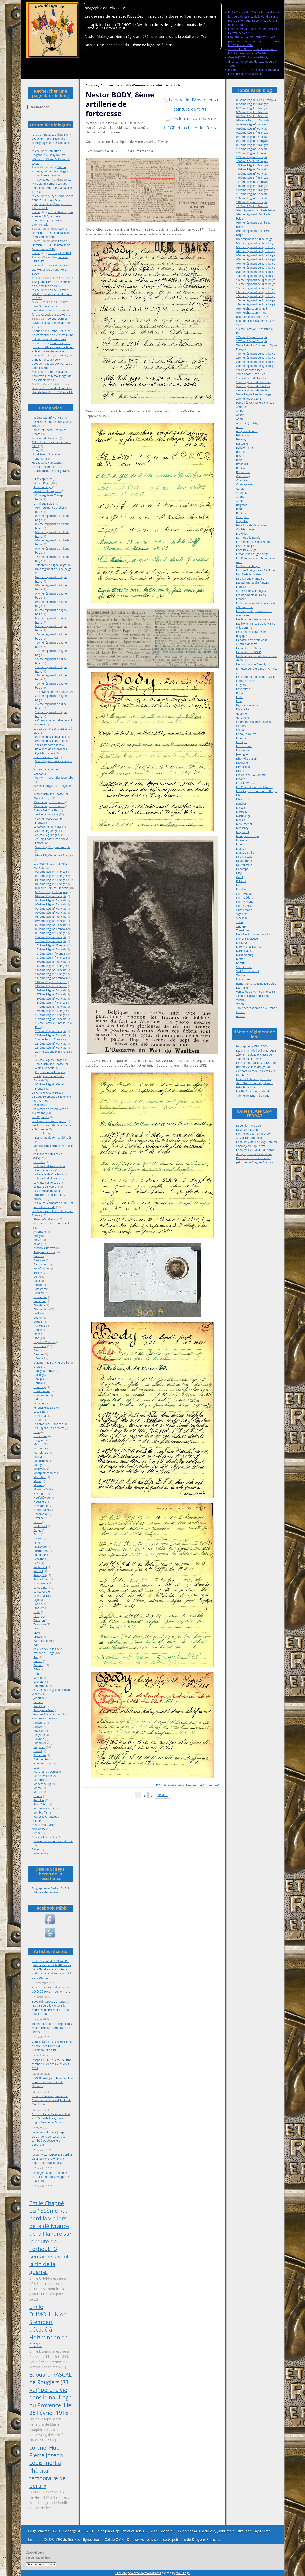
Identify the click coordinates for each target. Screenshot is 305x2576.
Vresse (38, 1636)
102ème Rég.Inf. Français (51, 945)
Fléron (38, 1669)
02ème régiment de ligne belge (255, 243)
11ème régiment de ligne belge (255, 280)
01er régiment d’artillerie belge (255, 210)
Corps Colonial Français (50, 1072)
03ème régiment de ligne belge (255, 247)
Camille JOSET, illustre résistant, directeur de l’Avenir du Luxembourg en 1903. (253, 61)
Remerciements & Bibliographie (256, 983)
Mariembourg (42, 1784)
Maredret (40, 1780)
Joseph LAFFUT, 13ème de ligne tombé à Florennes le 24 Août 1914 (52, 2064)
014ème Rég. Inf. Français (51, 884)
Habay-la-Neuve (44, 1371)
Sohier (38, 1604)
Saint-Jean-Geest (44, 1710)
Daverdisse (41, 1326)
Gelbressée (41, 1759)
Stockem (39, 1608)
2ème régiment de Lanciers (253, 382)
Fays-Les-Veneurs (45, 1342)
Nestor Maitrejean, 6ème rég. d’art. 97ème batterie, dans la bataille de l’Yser (146, 36)
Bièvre (38, 1276)
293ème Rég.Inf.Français (49, 806)
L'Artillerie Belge (44, 503)
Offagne (39, 1518)
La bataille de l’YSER (248, 652)
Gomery (241, 726)
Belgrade (39, 1735)
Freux (37, 1350)
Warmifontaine (43, 1641)
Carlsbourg (40, 1301)
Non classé (39, 1829)
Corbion (39, 1313)
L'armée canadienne (45, 769)
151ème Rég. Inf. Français (51, 1015)
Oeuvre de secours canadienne (53, 1841)
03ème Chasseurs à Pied (50, 736)
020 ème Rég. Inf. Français (51, 888)
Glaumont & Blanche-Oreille (51, 1362)
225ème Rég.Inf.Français (50, 1035)
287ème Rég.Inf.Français (50, 1047)
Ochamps (40, 1514)
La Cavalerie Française (48, 826)
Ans (36, 1657)
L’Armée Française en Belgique (255, 570)
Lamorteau (40, 1416)
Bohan (38, 1285)
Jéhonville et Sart (44, 1407)
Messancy (242, 828)
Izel (36, 1399)
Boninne (39, 1739)
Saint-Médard (42, 1583)
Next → (162, 1795)
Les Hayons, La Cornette (49, 1428)
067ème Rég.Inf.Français (50, 916)
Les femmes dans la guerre (49, 1121)
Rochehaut (40, 1567)
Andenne (39, 1722)
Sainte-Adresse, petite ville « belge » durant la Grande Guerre (50, 171)
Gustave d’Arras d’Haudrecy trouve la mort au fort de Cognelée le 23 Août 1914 (53, 310)
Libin (37, 1432)
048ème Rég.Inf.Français (50, 900)
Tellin (37, 1612)
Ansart (38, 1240)
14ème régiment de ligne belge (255, 292)
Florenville (40, 1346)
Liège (37, 1673)
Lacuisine (40, 1411)
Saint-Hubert (42, 1579)
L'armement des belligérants (52, 471)
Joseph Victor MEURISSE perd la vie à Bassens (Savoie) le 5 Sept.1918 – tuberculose (52, 2159)
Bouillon (39, 1293)
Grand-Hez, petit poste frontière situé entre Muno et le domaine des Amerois (53, 335)
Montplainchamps (45, 1473)
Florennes (40, 1755)
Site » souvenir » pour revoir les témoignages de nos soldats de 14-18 (51, 376)
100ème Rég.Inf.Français (50, 937)
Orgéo (38, 1530)
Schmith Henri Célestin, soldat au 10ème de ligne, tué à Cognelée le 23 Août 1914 (51, 2118)
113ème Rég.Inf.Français (47, 417)
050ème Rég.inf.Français (50, 904)
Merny (38, 1465)
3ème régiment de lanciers (253, 386)
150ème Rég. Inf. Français (51, 1011)
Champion (40, 1743)
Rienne (36, 1833)
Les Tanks (40, 1133)
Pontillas (39, 1800)
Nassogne (40, 1493)
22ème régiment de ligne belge (255, 357)
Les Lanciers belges (46, 757)
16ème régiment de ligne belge (255, 300)
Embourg (39, 1665)
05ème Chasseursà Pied (50, 741)
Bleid (37, 1281)
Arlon (37, 1244)
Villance (241, 1000)
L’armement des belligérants (254, 541)
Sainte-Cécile (42, 1591)
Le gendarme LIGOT (248, 1125)
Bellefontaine (42, 1268)
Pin (36, 1542)
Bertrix (38, 1272)
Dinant (38, 1751)
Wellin (37, 1645)
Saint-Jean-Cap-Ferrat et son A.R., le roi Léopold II (135, 2531)
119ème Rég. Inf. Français (51, 986)
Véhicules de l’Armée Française (255, 991)
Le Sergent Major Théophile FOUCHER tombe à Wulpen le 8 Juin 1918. (51, 2177)
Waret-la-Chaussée (45, 1816)
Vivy (36, 1632)
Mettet (38, 1792)
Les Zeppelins (44, 479)
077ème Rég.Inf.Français (50, 925)
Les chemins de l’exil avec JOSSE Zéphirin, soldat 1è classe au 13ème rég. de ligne (150, 16)
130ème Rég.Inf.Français (50, 998)
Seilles (36, 1849)
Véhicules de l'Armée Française (53, 1146)
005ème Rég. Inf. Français (51, 871)
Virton (37, 1628)
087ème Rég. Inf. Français (51, 933)
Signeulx (39, 1600)
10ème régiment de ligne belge (255, 276)
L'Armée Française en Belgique (51, 786)
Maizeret (241, 942)
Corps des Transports (47, 491)
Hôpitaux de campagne (46, 462)
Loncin (38, 1677)
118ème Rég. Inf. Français (51, 982)
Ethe (36, 1338)
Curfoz (38, 1321)
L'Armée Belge (41, 483)
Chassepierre (42, 1309)
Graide (38, 1366)
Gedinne (241, 713)
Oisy (239, 873)
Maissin (38, 1444)
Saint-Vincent (42, 1587)
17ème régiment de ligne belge (255, 304)
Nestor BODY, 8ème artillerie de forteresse (120, 104)
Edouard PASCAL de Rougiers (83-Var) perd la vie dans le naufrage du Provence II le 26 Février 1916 (254, 41)
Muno (37, 1481)
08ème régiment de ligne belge (255, 267)
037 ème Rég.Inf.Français (51, 892)
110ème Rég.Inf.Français (50, 961)
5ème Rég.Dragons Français (52, 847)
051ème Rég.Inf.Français (50, 908)
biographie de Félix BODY (105, 7)
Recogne (39, 1559)
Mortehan (40, 1477)
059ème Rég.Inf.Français (50, 912)
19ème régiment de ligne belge (255, 353)
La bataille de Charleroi (48, 1174)
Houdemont (41, 1395)
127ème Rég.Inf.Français (50, 994)
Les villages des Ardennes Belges (52, 1223)
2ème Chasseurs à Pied (251, 374)
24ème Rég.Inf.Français (50, 1039)
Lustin (37, 1767)
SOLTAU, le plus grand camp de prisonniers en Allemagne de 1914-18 (52, 282)
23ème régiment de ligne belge (255, 361)
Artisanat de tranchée (46, 438)
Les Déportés (40, 1117)
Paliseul (38, 1538)
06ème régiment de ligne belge (255, 259)
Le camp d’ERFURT (59, 253)
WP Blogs (183, 2573)
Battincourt (41, 1264)
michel (36, 151)
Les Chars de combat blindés (53, 1137)
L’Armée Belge (245, 546)
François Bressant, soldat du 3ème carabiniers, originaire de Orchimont (51, 2100)
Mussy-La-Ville (43, 1489)
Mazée (38, 1788)
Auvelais (39, 1731)
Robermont (41, 1686)
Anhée (38, 1726)
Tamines (241, 975)
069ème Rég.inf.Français (50, 921)
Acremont (40, 1231)
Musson (39, 1485)
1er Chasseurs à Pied (48, 745)
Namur (38, 1796)
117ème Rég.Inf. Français (51, 978)
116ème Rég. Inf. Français (51, 974)
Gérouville (40, 1358)
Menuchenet (42, 1461)
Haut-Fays (40, 1387)
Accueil (240, 1016)
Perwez (38, 1702)
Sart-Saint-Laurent (45, 1808)
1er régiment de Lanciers (252, 378)
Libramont (40, 1436)
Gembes (39, 1354)
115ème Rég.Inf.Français (50, 970)
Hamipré (39, 1379)
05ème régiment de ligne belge (255, 255)
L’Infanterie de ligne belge (252, 554)
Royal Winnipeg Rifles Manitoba (54, 777)
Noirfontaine (42, 1510)
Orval (37, 1534)
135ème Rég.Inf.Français (49, 802)
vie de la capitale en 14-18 (252, 996)
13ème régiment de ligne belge (255, 288)
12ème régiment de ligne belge (255, 284)
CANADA (39, 773)
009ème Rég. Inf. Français (252, 112)
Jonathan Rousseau (44, 134)
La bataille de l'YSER (46, 1178)
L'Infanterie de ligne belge (50, 565)
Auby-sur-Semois (44, 1252)
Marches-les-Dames (46, 1771)
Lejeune (37, 331)
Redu (37, 1563)
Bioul (239, 509)
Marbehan (40, 1448)
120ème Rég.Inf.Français (50, 990)
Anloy (37, 1236)
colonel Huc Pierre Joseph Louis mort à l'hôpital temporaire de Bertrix (47, 2466)
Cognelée (40, 1747)
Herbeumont (42, 1391)
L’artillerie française (248, 574)
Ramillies (39, 1706)
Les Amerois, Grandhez (48, 1424)
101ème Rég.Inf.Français (50, 941)
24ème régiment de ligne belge (255, 366)
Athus (240, 427)
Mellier (38, 1456)
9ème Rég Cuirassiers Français (54, 855)
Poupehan (40, 1555)
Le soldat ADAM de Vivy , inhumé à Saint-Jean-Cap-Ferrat (224, 2531)
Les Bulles (38, 1105)
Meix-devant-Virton (44, 1825)
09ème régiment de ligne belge (255, 271)
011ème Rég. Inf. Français (51, 880)
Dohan (38, 1330)
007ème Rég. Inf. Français (51, 876)
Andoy (240, 496)
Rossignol (40, 1575)
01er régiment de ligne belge (53, 569)
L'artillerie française (46, 814)
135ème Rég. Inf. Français (51, 1002)
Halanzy (39, 1375)
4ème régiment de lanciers (253, 390)
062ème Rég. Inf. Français (252, 132)
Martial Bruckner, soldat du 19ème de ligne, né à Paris (129, 44)
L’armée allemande (248, 537)
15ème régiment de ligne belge (255, 296)
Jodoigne (39, 1698)
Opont (38, 1522)
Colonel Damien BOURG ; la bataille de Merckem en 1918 (51, 233)
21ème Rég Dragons (48, 831)
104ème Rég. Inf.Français (51, 953)
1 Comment (211, 1785)
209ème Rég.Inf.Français (50, 1031)
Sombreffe (40, 1812)
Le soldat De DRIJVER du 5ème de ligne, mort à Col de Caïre (76, 2539)
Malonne (37, 1821)
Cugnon (39, 1317)
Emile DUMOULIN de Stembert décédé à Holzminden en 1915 (48, 2325)
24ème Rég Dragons (48, 835)
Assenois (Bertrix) (45, 1248)
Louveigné (40, 1681)
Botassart (40, 1289)
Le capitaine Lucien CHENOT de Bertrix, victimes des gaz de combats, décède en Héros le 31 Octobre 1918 (150, 26)
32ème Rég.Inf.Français (50, 1060)
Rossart (38, 1571)
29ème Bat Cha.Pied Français (53, 1051)
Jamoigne (40, 1403)
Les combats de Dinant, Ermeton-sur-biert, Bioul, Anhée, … (49, 1195)
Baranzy (39, 1256)
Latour (38, 1420)
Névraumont (42, 1506)
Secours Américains (44, 1837)
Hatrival (39, 1383)
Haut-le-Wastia (43, 1763)
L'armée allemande (44, 466)
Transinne (40, 1624)
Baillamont (243, 435)
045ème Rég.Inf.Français (50, 896)
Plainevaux (40, 1546)
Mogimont (40, 1469)
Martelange (41, 1452)
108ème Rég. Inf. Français (51, 957)
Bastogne (40, 1260)
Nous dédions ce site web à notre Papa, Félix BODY (50, 269)
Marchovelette (43, 1776)
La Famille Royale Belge (47, 1092)
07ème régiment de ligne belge (255, 263)
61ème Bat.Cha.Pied (46, 810)
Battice (38, 1661)
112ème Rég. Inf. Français (51, 966)
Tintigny (39, 1616)
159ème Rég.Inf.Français (50, 1019)
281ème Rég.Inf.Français (50, 1043)
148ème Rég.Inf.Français (50, 1006)
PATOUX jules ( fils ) (44, 179)
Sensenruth (39, 1853)
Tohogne (39, 1620)
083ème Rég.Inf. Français (51, 929)
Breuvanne (40, 1297)
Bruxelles (39, 1162)
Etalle (37, 1334)
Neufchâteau (42, 1497)
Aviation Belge (43, 487)
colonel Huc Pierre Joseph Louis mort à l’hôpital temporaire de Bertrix (52, 2028)
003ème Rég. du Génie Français (256, 100)
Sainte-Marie (42, 1596)
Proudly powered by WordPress (138, 2573)
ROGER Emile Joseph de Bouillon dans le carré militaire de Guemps (52, 2082)
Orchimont (40, 1526)
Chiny (35, 450)
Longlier (39, 1440)
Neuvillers (40, 1501)
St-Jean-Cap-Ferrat (45, 1219)
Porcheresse (41, 1551)
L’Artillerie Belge (246, 550)
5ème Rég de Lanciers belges (53, 761)
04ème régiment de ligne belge (255, 251)
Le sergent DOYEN (247, 1129)
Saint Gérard (42, 1804)
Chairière (39, 1305)
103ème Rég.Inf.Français (50, 949)
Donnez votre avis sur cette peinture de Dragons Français (173, 2539)
